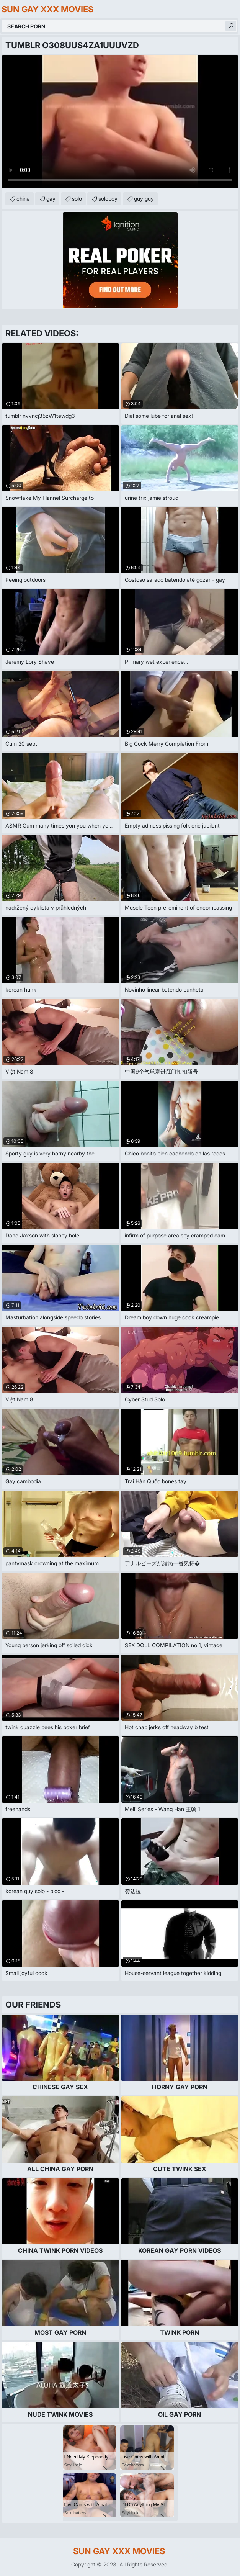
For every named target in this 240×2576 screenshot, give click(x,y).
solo (77, 198)
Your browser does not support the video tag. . (120, 121)
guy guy (144, 198)
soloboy (108, 198)
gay (51, 198)
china (23, 198)
